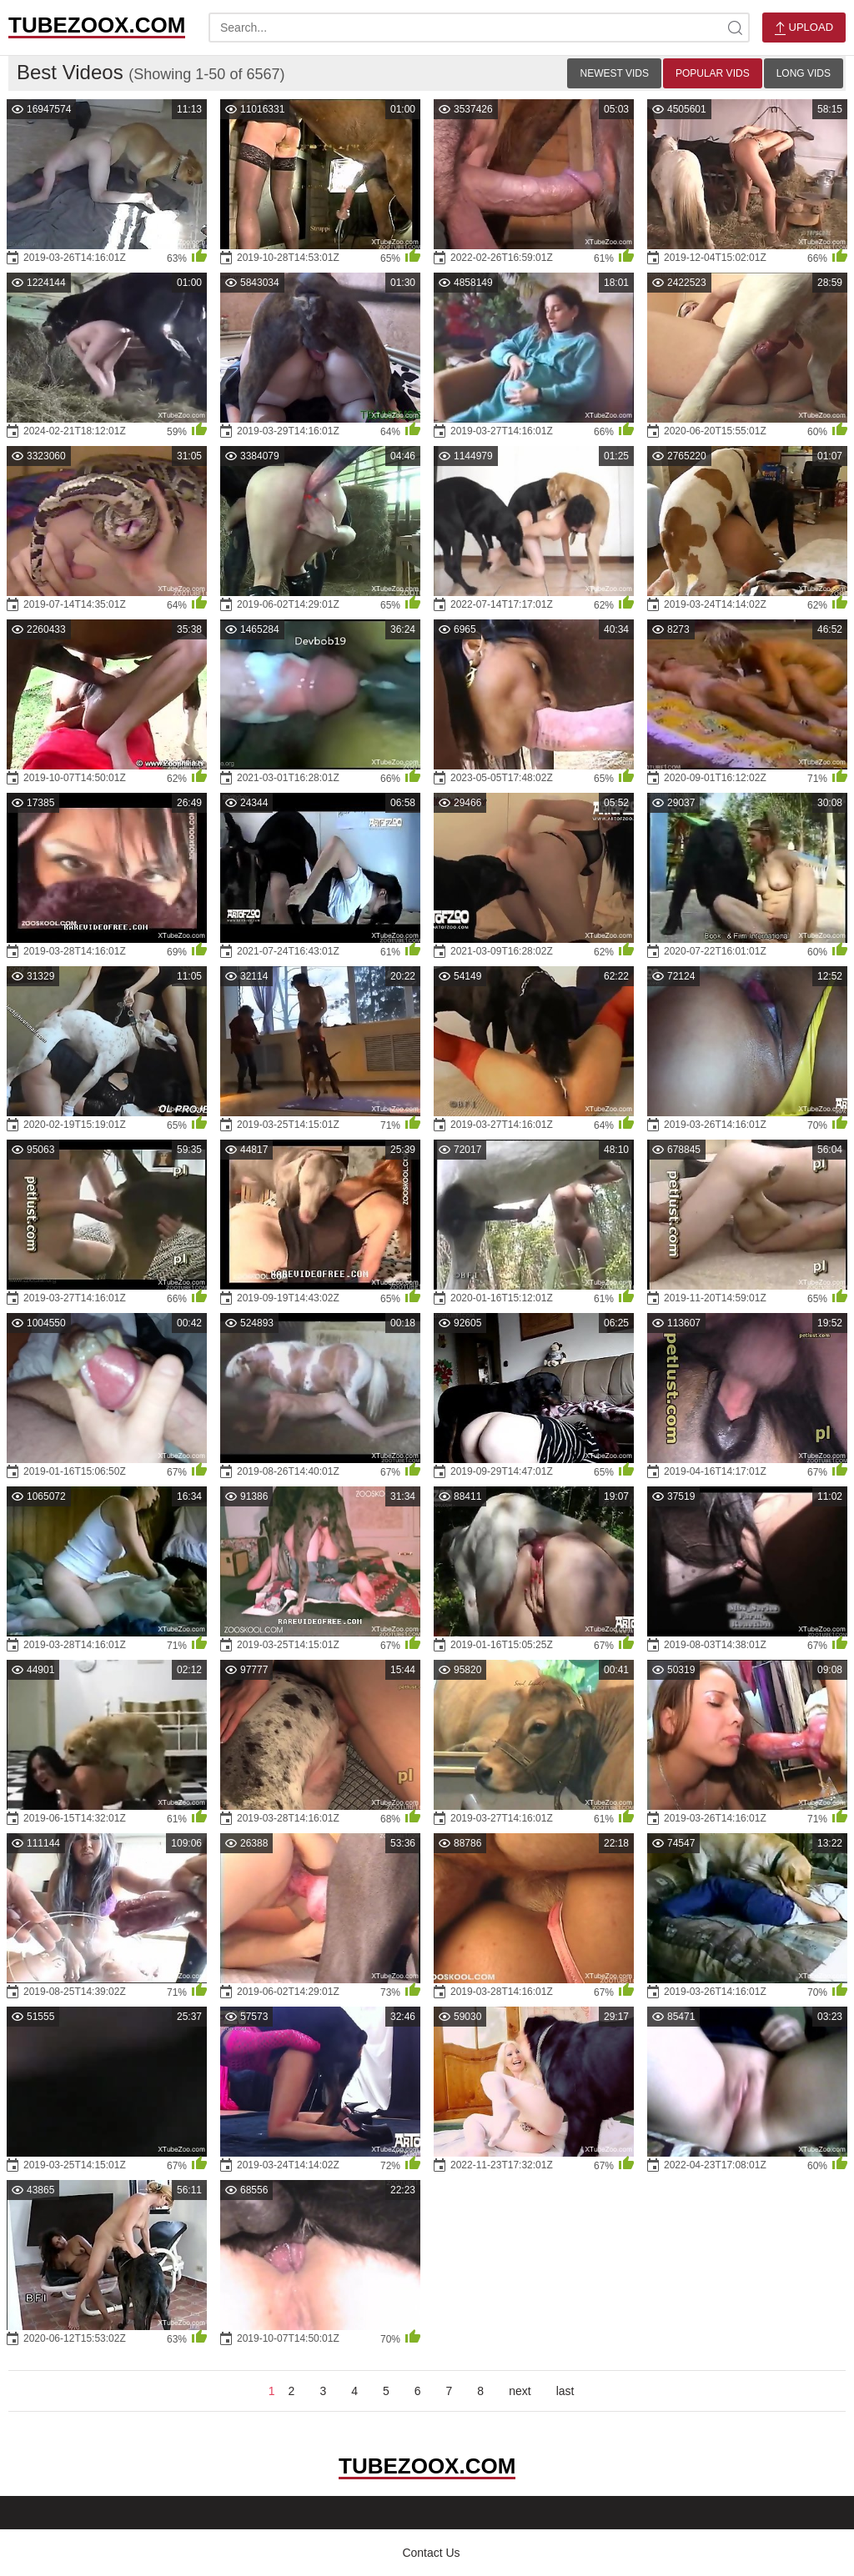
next (519, 2391)
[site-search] (735, 28)
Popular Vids (713, 73)
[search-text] (479, 28)
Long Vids (803, 73)
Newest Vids (614, 73)
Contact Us (431, 2552)
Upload (804, 28)
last (565, 2391)
